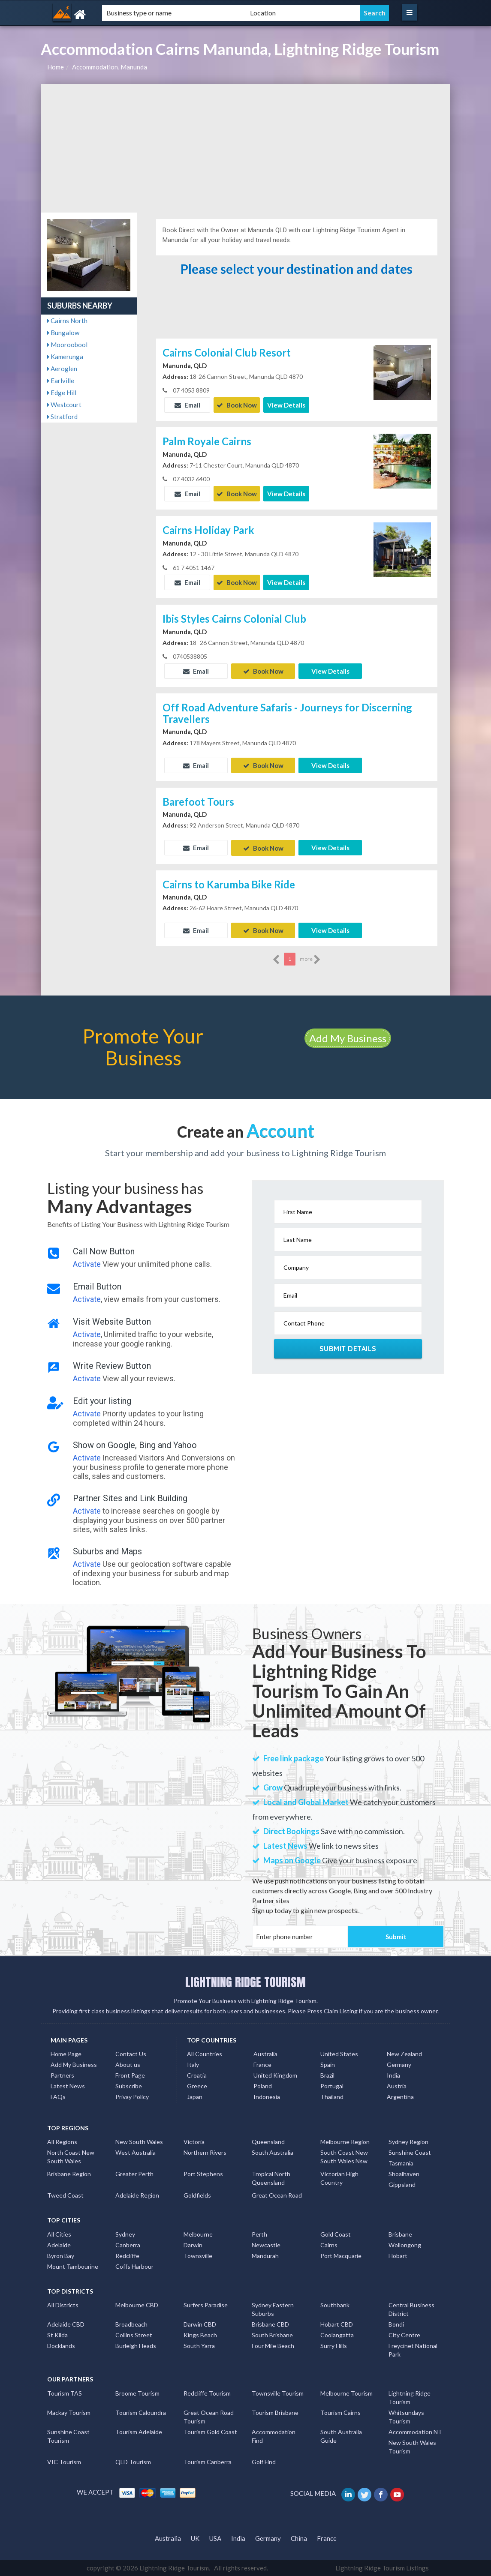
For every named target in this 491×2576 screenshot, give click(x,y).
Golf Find (264, 2461)
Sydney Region (408, 2141)
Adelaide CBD (65, 2324)
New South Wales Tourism (412, 2446)
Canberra (127, 2244)
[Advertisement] (245, 148)
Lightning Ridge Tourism (410, 2397)
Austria (397, 2086)
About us (127, 2064)
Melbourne (198, 2233)
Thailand (331, 2096)
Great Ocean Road (277, 2195)
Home (55, 67)
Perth (259, 2233)
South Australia (272, 2152)
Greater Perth (134, 2173)
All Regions (62, 2141)
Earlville (60, 380)
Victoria (194, 2141)
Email (187, 405)
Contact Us (130, 2053)
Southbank (334, 2305)
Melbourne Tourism (346, 2392)
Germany (399, 2064)
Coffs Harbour (134, 2266)
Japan (194, 2096)
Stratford (62, 416)
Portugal (331, 2086)
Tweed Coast (65, 2195)
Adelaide (59, 2244)
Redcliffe (127, 2255)
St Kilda (57, 2335)
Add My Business (347, 1038)
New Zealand (404, 2053)
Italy (193, 2064)
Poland (262, 2086)
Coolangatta (337, 2335)
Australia (265, 2053)
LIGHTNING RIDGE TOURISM (245, 1982)
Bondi (396, 2324)
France (262, 2064)
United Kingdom (275, 2075)
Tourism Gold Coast (210, 2431)
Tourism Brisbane (275, 2412)
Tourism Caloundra (140, 2412)
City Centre (404, 2335)
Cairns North (67, 320)
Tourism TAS (64, 2392)
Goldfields (197, 2195)
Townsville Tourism (278, 2392)
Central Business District (411, 2309)
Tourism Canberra (208, 2461)
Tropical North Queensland (271, 2178)
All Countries (204, 2053)
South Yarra (199, 2345)
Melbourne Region (345, 2141)
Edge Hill (61, 392)
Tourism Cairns (340, 2412)
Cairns (328, 2244)
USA (215, 2538)
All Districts (62, 2305)
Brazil (327, 2075)
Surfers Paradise (206, 2305)
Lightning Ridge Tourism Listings (382, 2567)
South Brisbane (272, 2335)
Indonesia (266, 2096)
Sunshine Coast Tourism (68, 2436)
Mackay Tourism (68, 2412)
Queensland (268, 2141)
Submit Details (348, 1348)
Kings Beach (200, 2335)
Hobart (398, 2255)
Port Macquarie (340, 2255)
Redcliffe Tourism (207, 2392)
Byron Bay (60, 2255)
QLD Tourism (133, 2461)
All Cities (59, 2233)
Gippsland (402, 2184)
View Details (286, 405)
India (393, 2075)
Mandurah (265, 2255)
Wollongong (405, 2244)
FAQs (58, 2096)
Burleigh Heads (135, 2345)
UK (195, 2538)
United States (339, 2053)
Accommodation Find (273, 2436)
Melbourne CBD (136, 2305)
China (299, 2538)
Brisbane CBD (270, 2324)
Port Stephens (203, 2173)
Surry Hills (333, 2345)
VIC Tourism (64, 2461)
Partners (62, 2075)
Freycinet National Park (413, 2350)
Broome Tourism (137, 2392)
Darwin (193, 2244)
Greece (197, 2086)
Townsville (198, 2255)
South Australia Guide (341, 2436)
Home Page (66, 2053)
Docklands (61, 2345)
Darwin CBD (200, 2324)
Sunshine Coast (410, 2152)
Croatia (197, 2075)
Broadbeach (131, 2324)
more (310, 959)
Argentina (400, 2096)
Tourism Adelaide (138, 2431)
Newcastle (266, 2244)
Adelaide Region (137, 2195)
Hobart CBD (336, 2324)
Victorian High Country (339, 2178)
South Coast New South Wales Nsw (344, 2157)
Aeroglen (62, 368)
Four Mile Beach (273, 2345)
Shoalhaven (404, 2173)
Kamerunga (65, 356)
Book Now (237, 405)
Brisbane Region (69, 2173)
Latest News (68, 2086)
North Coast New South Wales (70, 2157)
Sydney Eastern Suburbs (273, 2309)
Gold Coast (335, 2233)
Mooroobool (67, 344)
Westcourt (64, 404)
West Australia (135, 2152)
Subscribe (128, 2086)
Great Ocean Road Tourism (209, 2416)
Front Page (130, 2075)
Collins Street (133, 2335)
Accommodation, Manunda (109, 67)
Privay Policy (132, 2096)
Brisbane (400, 2233)
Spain (327, 2064)
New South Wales (139, 2141)
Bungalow (63, 332)
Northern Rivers (205, 2152)
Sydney (125, 2233)
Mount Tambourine (72, 2266)
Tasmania (401, 2163)
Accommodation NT (415, 2431)
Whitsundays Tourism (406, 2416)
